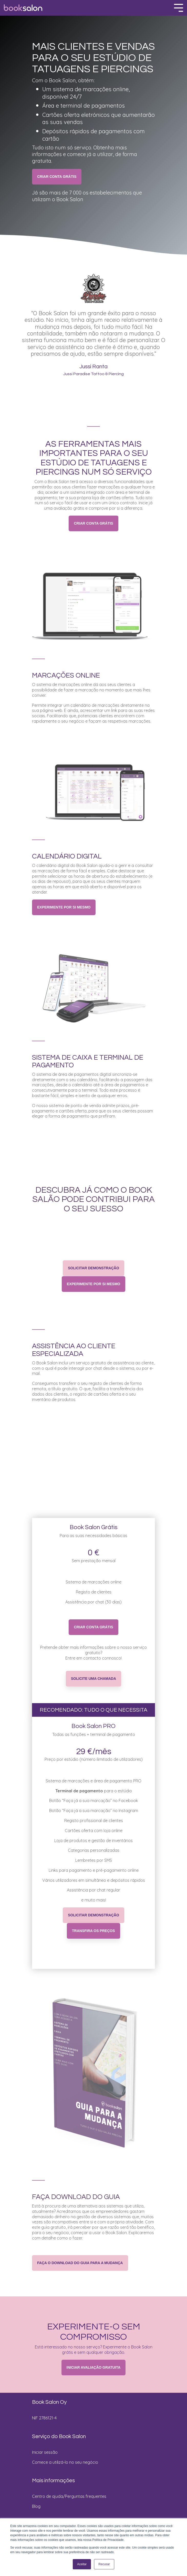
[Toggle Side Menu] (178, 7)
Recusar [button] (104, 2564)
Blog (36, 2505)
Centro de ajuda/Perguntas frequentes (69, 2495)
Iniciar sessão (45, 2451)
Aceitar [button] (82, 2564)
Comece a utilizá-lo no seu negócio (65, 2461)
